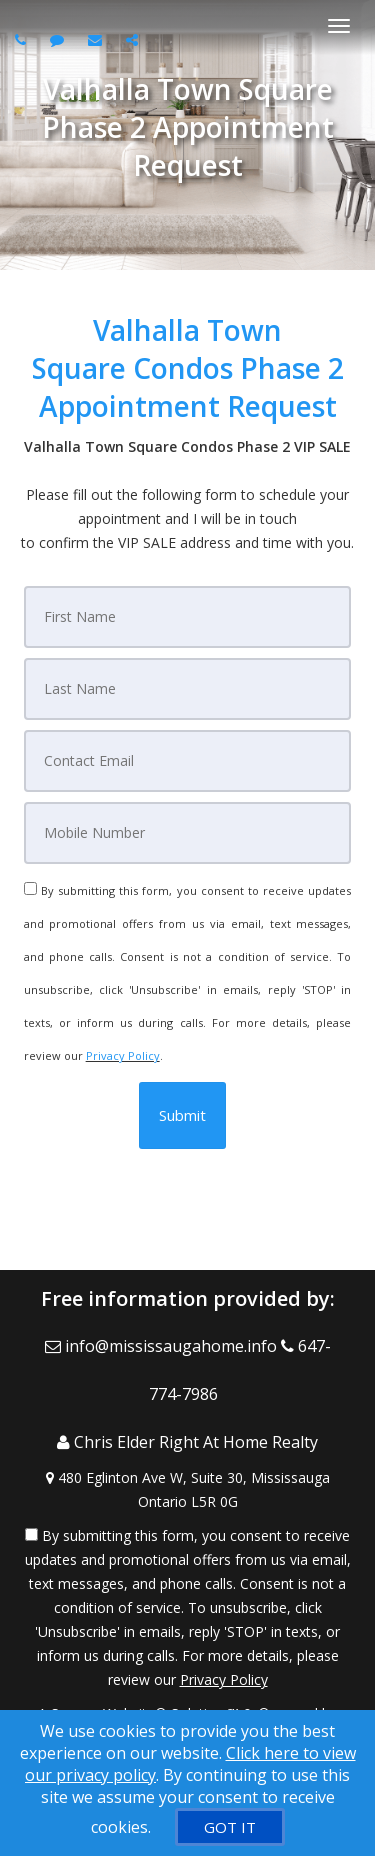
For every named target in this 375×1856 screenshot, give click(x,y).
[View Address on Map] (187, 1490)
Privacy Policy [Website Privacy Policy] (123, 1055)
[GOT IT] (230, 1827)
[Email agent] (97, 39)
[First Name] (188, 617)
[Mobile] (188, 833)
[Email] (188, 761)
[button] (182, 1115)
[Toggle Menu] (339, 26)
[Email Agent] (163, 1346)
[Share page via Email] (134, 39)
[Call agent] (23, 39)
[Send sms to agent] (59, 39)
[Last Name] (188, 689)
